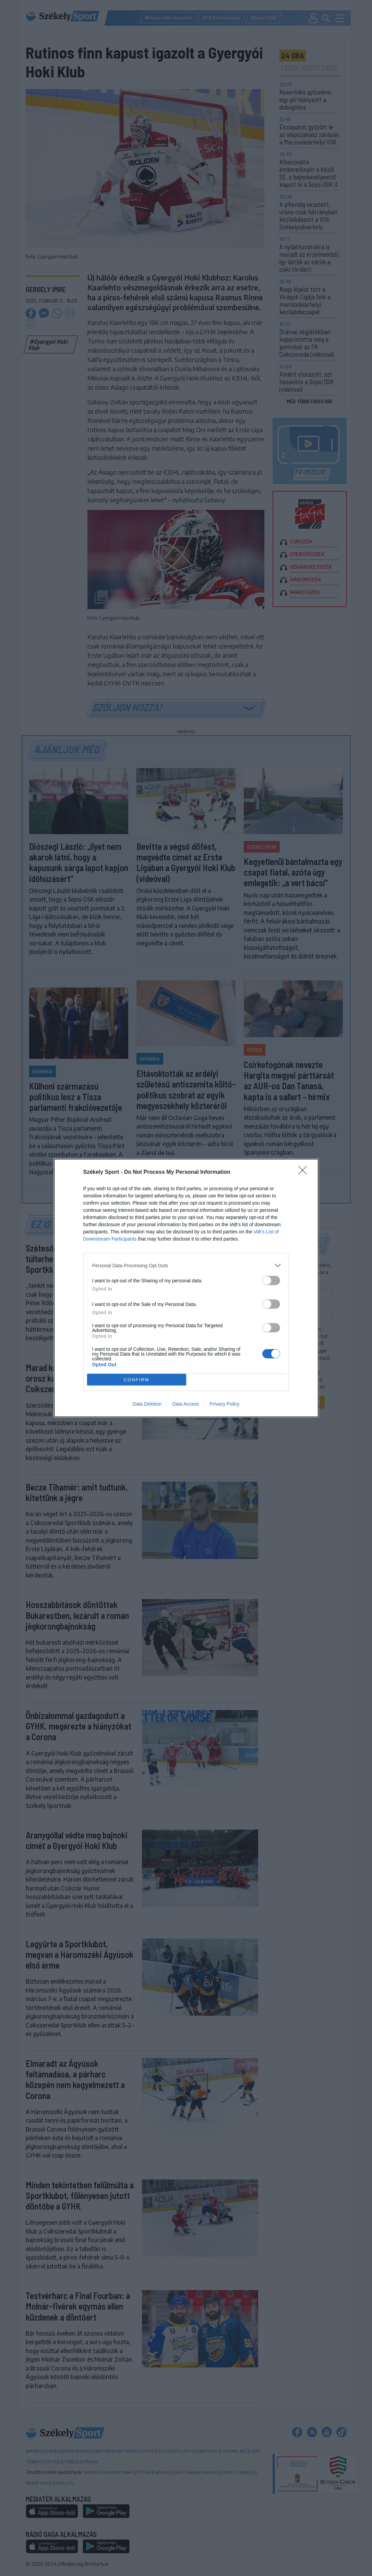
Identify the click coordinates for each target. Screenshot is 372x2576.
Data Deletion (147, 1404)
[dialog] (186, 1288)
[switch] (271, 1280)
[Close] (304, 1172)
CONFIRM (136, 1379)
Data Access (185, 1404)
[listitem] (186, 1265)
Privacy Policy (224, 1404)
